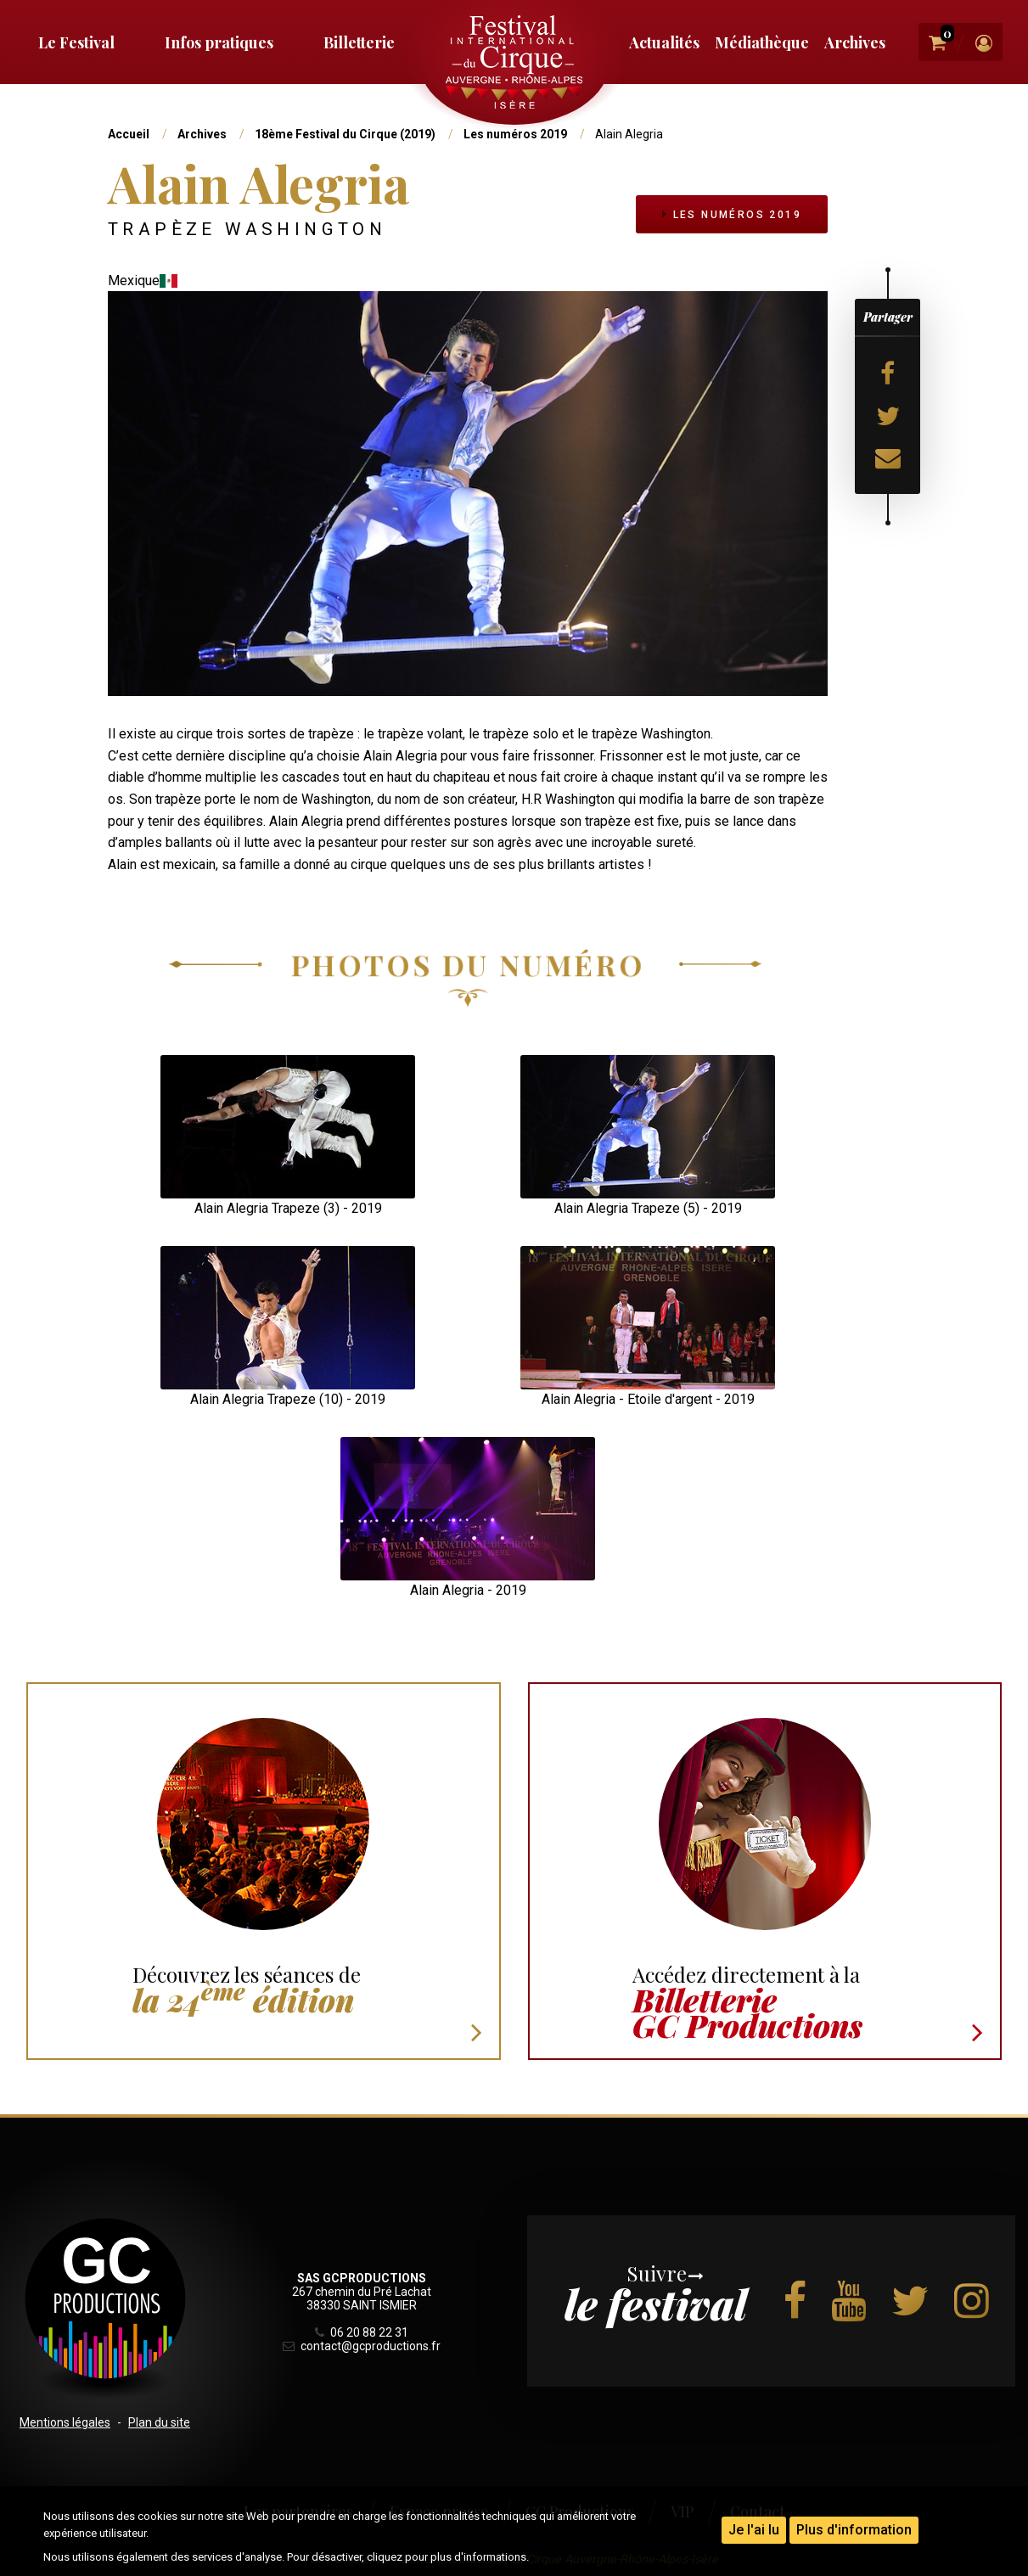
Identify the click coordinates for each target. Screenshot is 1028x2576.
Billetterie (359, 42)
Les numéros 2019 (515, 134)
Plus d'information (854, 2530)
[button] (287, 1126)
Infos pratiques (219, 42)
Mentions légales (65, 2422)
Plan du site (159, 2422)
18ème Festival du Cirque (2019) (345, 134)
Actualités (664, 42)
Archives (854, 42)
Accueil (128, 134)
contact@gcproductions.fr (362, 2346)
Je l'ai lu (753, 2530)
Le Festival (76, 42)
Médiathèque (762, 42)
